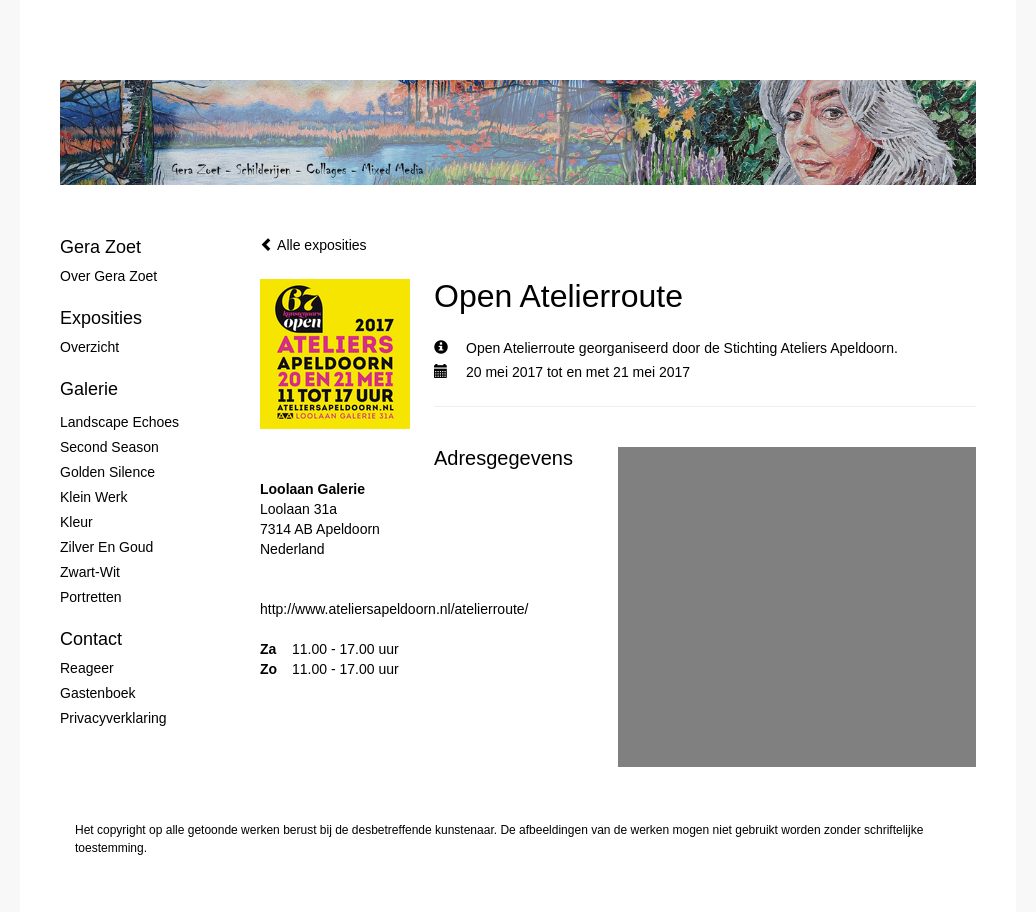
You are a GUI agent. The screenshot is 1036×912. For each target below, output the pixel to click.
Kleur (76, 522)
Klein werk (93, 497)
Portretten (90, 597)
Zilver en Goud (106, 547)
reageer (87, 668)
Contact (91, 639)
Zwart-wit (90, 572)
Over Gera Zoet (108, 276)
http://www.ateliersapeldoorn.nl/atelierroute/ (394, 609)
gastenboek (98, 693)
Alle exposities (313, 245)
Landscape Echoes (119, 422)
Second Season (109, 447)
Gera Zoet (100, 247)
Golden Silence (107, 472)
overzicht (89, 347)
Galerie (89, 389)
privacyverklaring (113, 718)
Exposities (101, 318)
